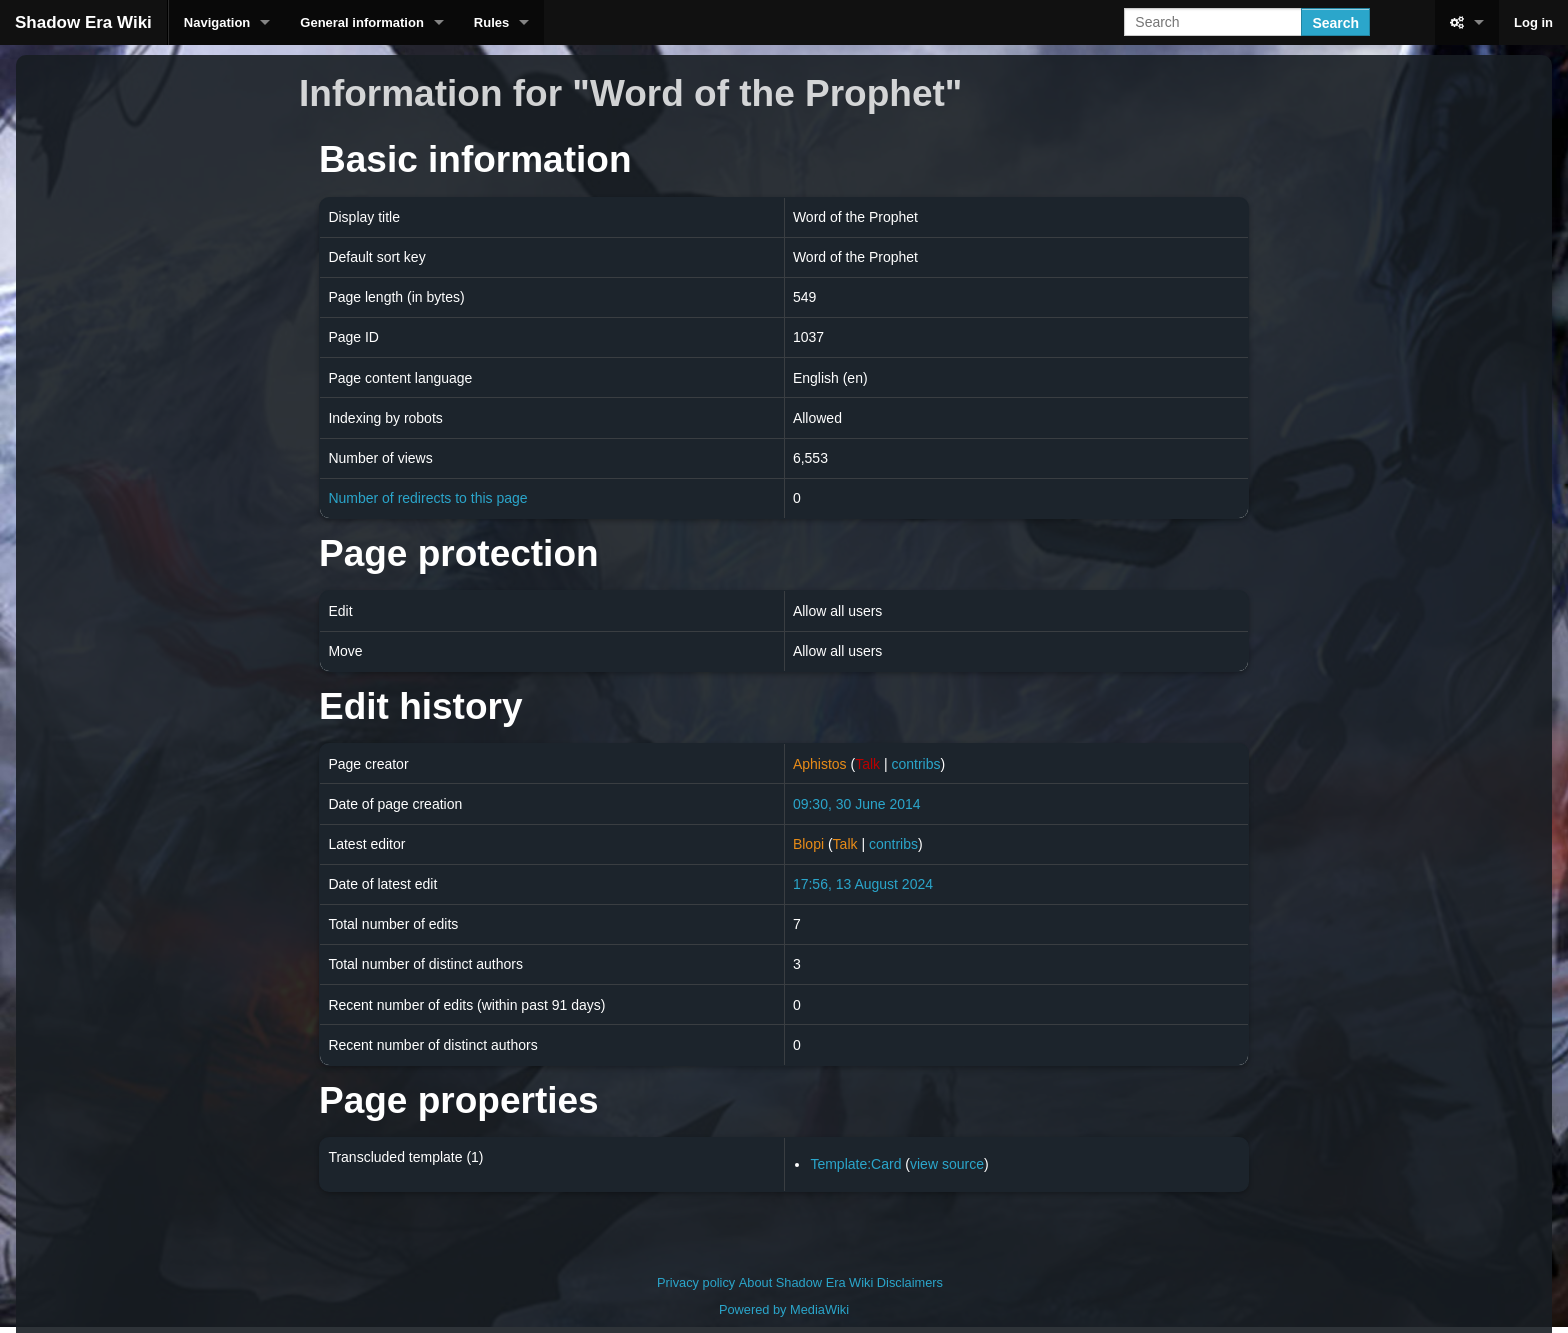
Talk (867, 764)
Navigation (217, 22)
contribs (915, 764)
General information (362, 22)
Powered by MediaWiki (784, 1309)
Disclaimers (910, 1282)
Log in (1533, 22)
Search (1335, 23)
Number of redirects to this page (427, 498)
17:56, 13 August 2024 (863, 884)
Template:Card (855, 1164)
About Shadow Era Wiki (806, 1282)
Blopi (808, 844)
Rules (491, 22)
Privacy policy (696, 1282)
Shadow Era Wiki (83, 22)
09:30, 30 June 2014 (857, 804)
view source (947, 1164)
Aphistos (820, 764)
